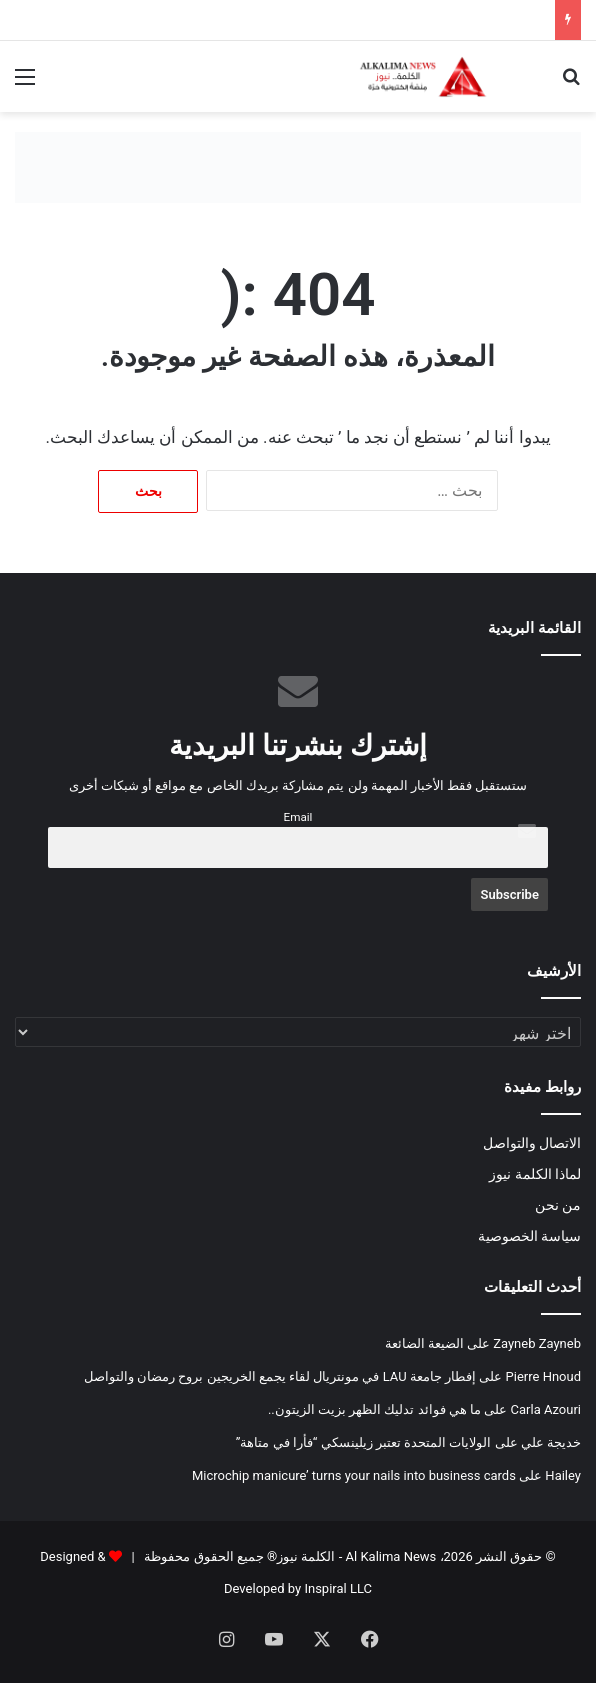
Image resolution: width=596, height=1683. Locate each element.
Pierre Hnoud (543, 1376)
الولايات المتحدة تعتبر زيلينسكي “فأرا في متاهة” (364, 1442)
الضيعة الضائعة (424, 1343)
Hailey (563, 1475)
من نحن (558, 1205)
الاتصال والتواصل (532, 1143)
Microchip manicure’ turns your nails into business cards (354, 1475)
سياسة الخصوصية (529, 1236)
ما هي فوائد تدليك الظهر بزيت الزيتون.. (374, 1409)
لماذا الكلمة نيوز (535, 1174)
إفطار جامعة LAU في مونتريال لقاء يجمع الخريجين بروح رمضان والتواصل (280, 1376)
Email (298, 817)
